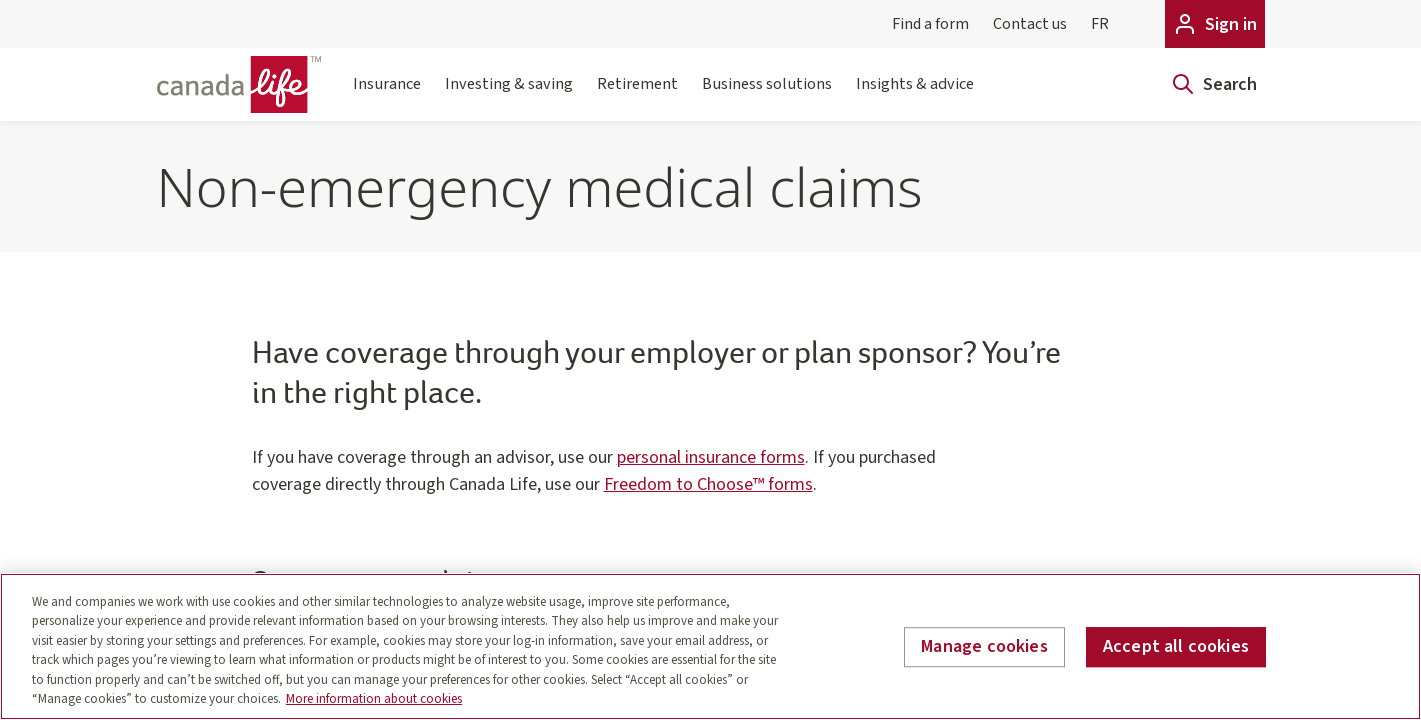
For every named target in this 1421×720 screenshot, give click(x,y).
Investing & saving (509, 96)
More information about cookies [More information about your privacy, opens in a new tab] (374, 699)
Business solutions (767, 96)
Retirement (637, 96)
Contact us (1030, 24)
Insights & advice (915, 96)
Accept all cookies (1176, 647)
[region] (710, 646)
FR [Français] (1100, 24)
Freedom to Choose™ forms (708, 484)
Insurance (387, 96)
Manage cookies (984, 647)
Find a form (930, 24)
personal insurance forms (711, 457)
